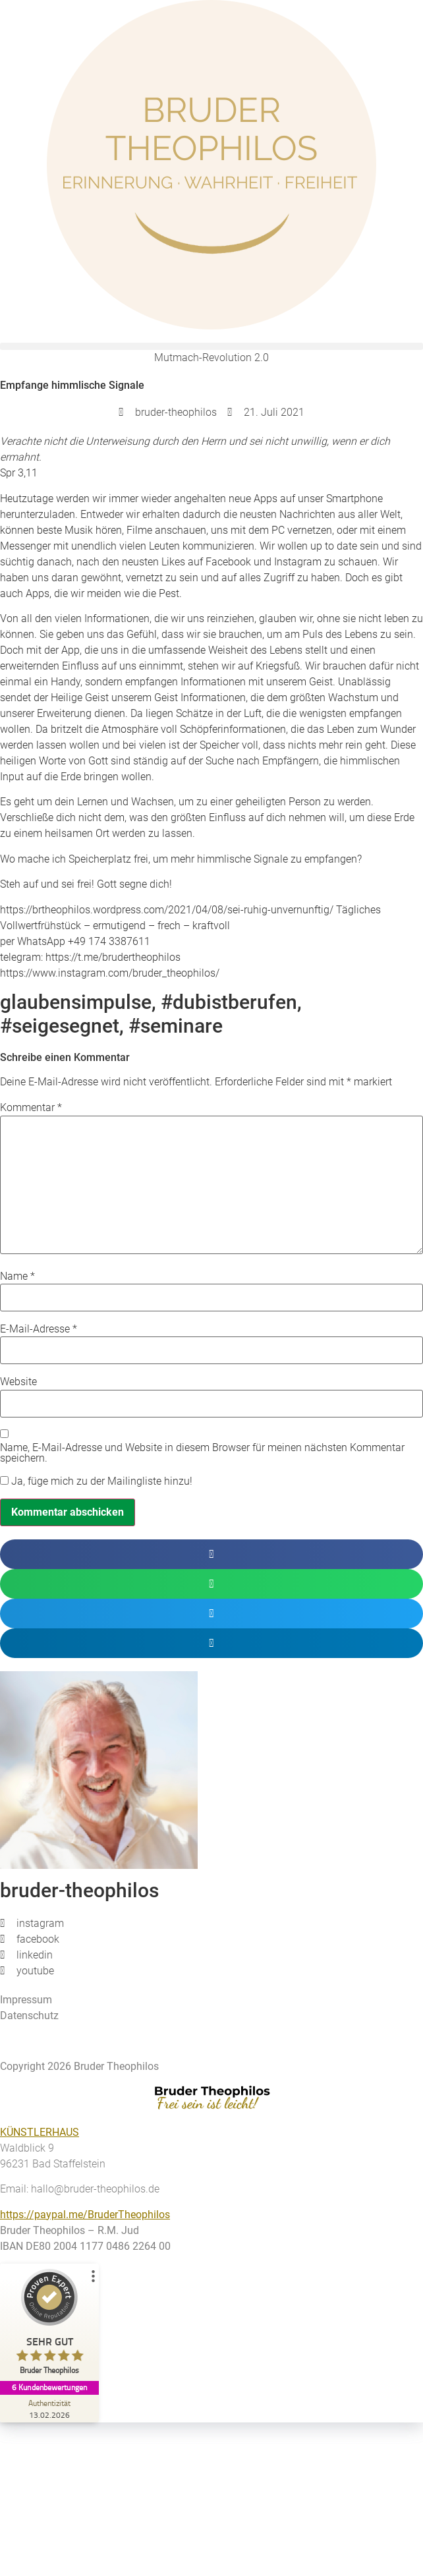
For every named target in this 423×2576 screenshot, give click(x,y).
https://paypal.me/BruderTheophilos (85, 2214)
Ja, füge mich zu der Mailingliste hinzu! (96, 1481)
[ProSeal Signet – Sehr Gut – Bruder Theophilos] (49, 2325)
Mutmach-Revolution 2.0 (211, 357)
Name (17, 1276)
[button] (211, 346)
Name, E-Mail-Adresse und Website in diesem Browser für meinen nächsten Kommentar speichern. (202, 1453)
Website (18, 1382)
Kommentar (31, 1107)
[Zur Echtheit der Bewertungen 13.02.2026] (49, 2408)
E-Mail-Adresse (38, 1329)
